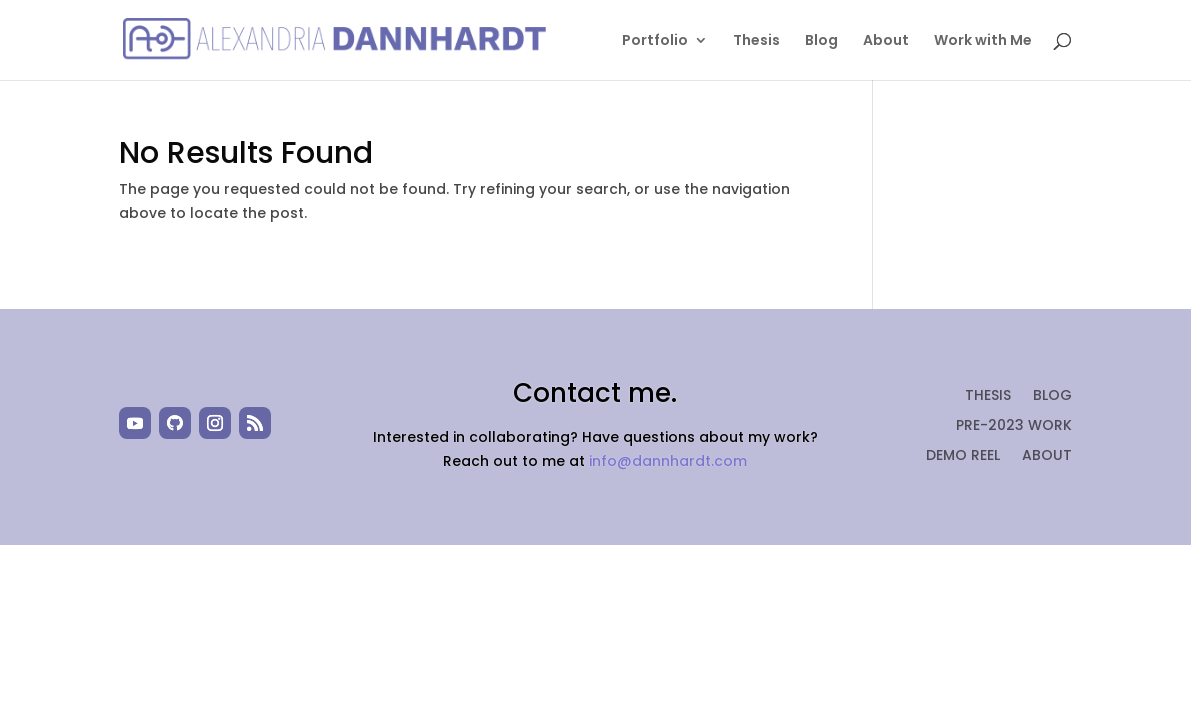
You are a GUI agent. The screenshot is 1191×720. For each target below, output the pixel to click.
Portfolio (655, 41)
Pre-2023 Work (1014, 426)
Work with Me (983, 41)
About (886, 41)
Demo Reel (963, 456)
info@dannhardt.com (668, 461)
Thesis (756, 41)
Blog (821, 41)
